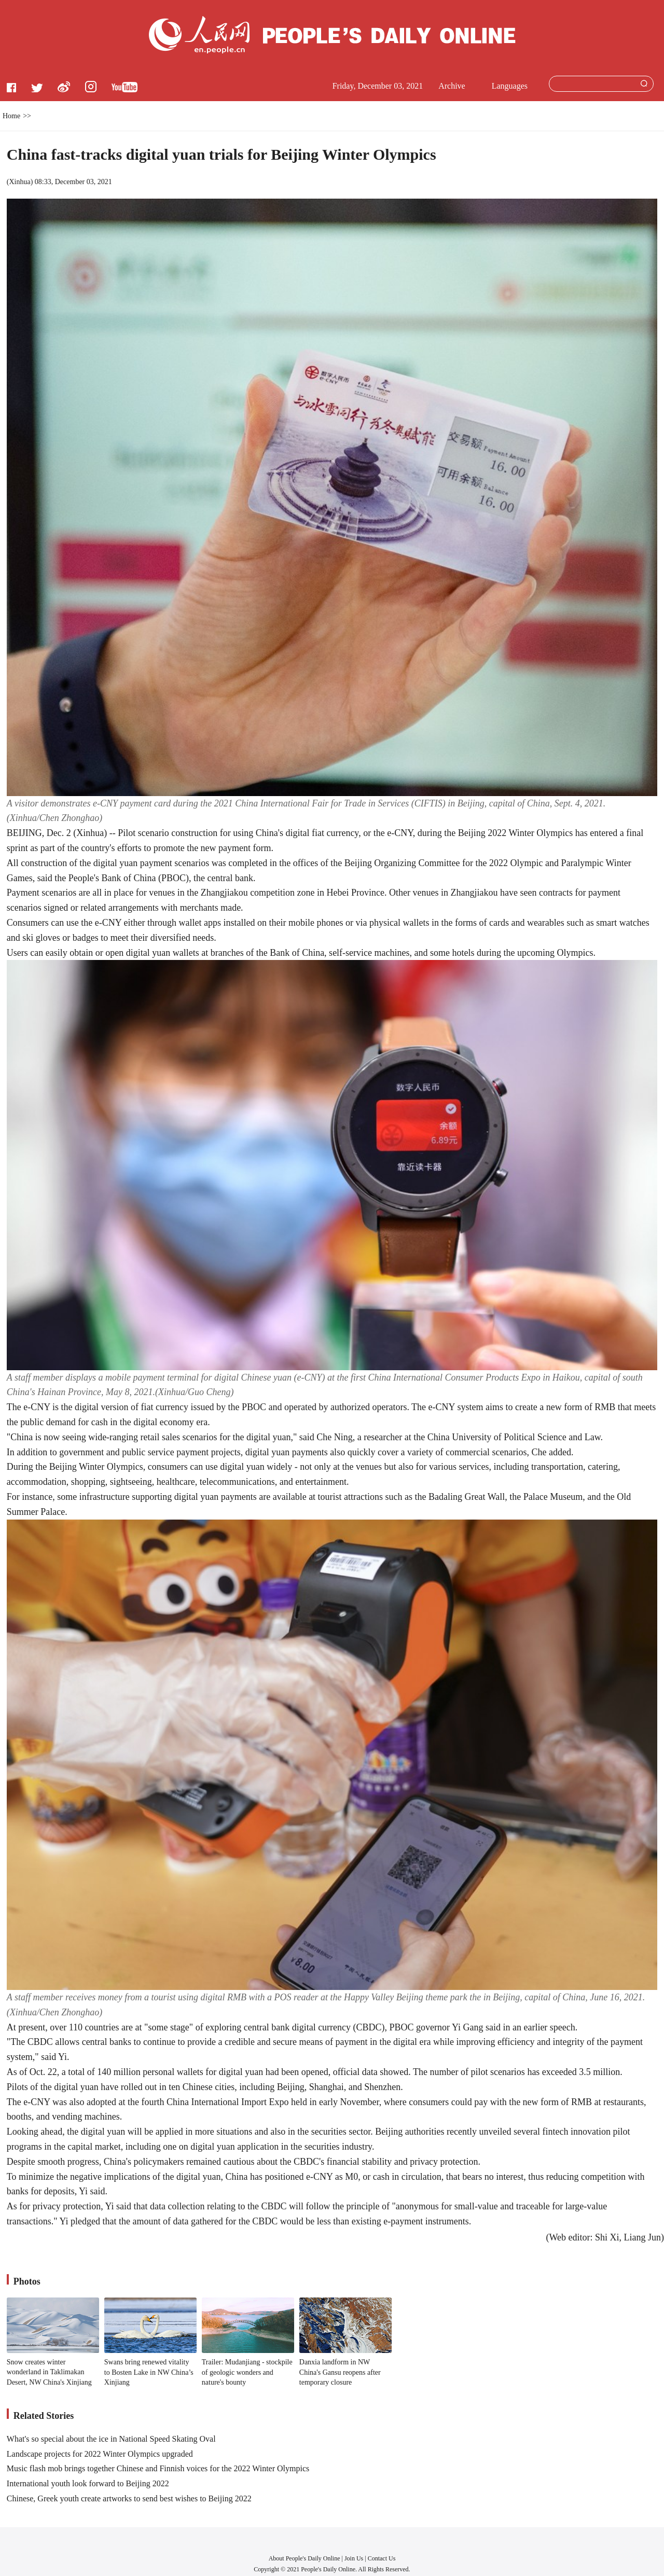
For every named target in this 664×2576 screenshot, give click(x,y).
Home (11, 116)
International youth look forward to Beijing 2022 (88, 2483)
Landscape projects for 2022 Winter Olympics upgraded (100, 2453)
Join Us (354, 2558)
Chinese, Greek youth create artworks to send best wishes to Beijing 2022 (129, 2498)
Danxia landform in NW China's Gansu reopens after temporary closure (340, 2372)
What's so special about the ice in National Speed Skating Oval (111, 2438)
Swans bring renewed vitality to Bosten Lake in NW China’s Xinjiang (148, 2372)
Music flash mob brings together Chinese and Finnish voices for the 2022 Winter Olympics (158, 2468)
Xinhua (19, 182)
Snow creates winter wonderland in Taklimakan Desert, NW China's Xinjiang (49, 2372)
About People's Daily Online (304, 2558)
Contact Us (382, 2558)
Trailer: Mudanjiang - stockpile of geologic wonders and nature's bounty (247, 2372)
